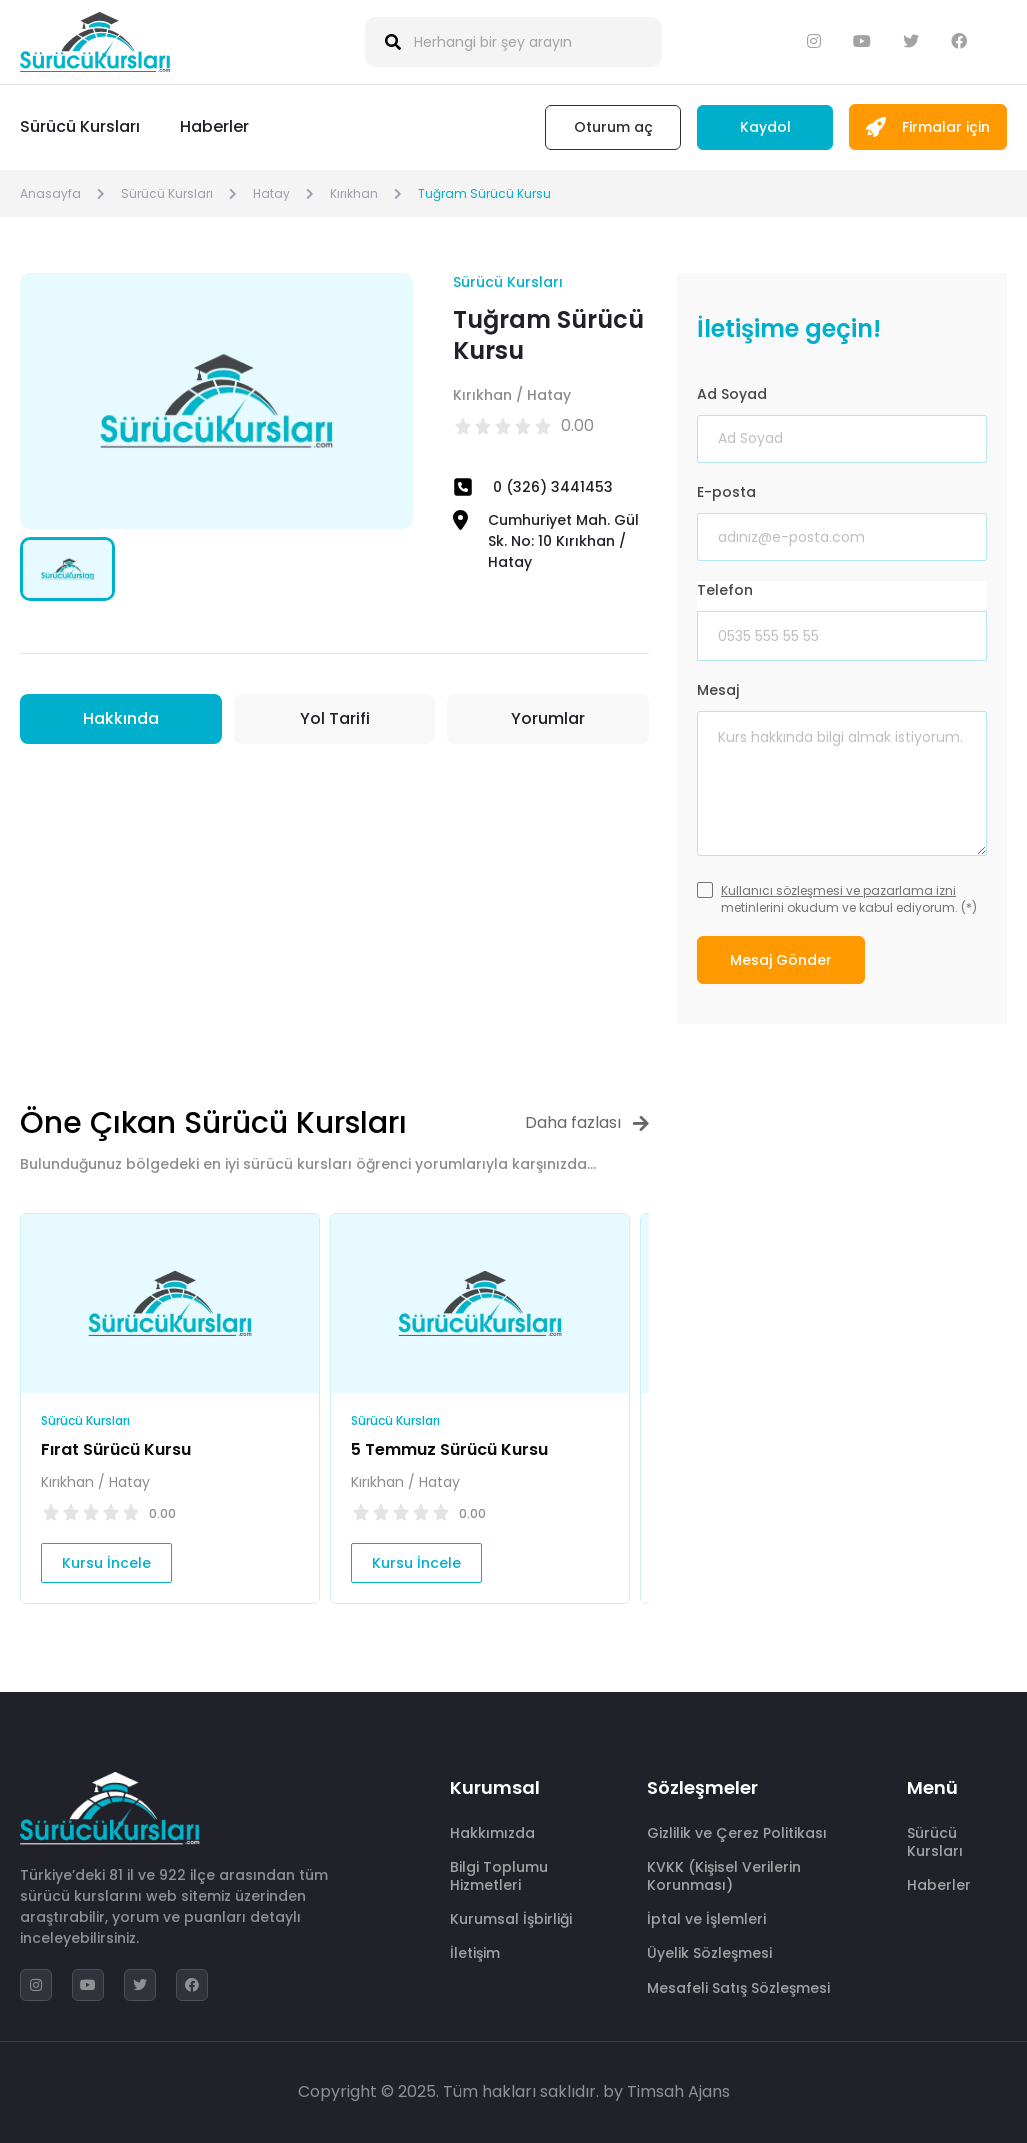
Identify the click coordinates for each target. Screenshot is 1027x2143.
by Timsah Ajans (666, 2091)
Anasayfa (50, 193)
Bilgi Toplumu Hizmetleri (499, 1876)
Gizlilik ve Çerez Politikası (737, 1833)
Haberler (214, 126)
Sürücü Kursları (80, 126)
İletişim (475, 1953)
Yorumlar (548, 718)
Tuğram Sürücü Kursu (484, 193)
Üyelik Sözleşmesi (709, 1953)
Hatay (271, 193)
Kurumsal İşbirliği (511, 1919)
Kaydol (765, 127)
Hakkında (121, 718)
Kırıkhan (354, 193)
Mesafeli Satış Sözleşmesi (738, 1988)
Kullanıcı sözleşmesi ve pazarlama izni (838, 890)
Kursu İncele (106, 1563)
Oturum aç (613, 127)
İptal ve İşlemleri (706, 1919)
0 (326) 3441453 (553, 487)
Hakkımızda (492, 1833)
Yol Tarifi (335, 718)
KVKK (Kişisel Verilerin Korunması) (724, 1876)
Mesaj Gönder (781, 960)
